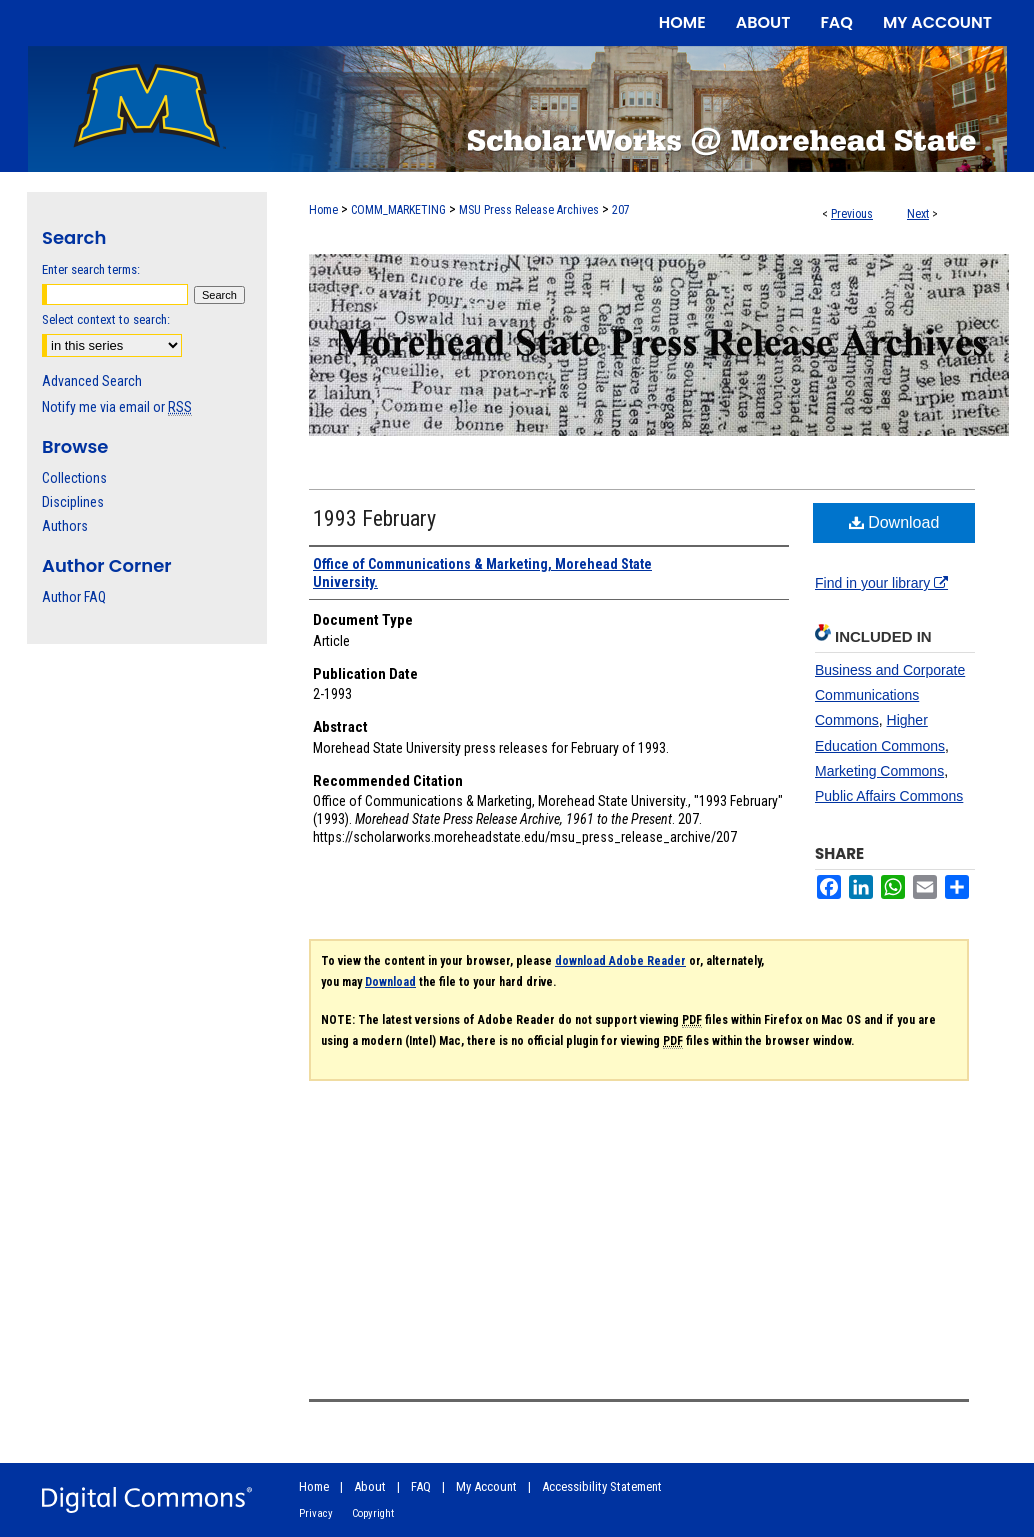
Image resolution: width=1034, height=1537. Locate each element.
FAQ (421, 1486)
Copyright (373, 1513)
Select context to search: (106, 319)
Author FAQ (74, 597)
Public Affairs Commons (889, 796)
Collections (74, 478)
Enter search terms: (91, 269)
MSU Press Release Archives (529, 210)
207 (621, 210)
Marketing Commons (879, 771)
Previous (852, 214)
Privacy (316, 1513)
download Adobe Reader (620, 961)
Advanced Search (92, 381)
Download (894, 522)
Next (918, 214)
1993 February (374, 518)
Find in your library (881, 583)
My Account (486, 1486)
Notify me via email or (117, 407)
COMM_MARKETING (398, 210)
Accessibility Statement (602, 1486)
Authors (65, 526)
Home (323, 210)
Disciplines (73, 502)
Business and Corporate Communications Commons (890, 695)
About (370, 1486)
